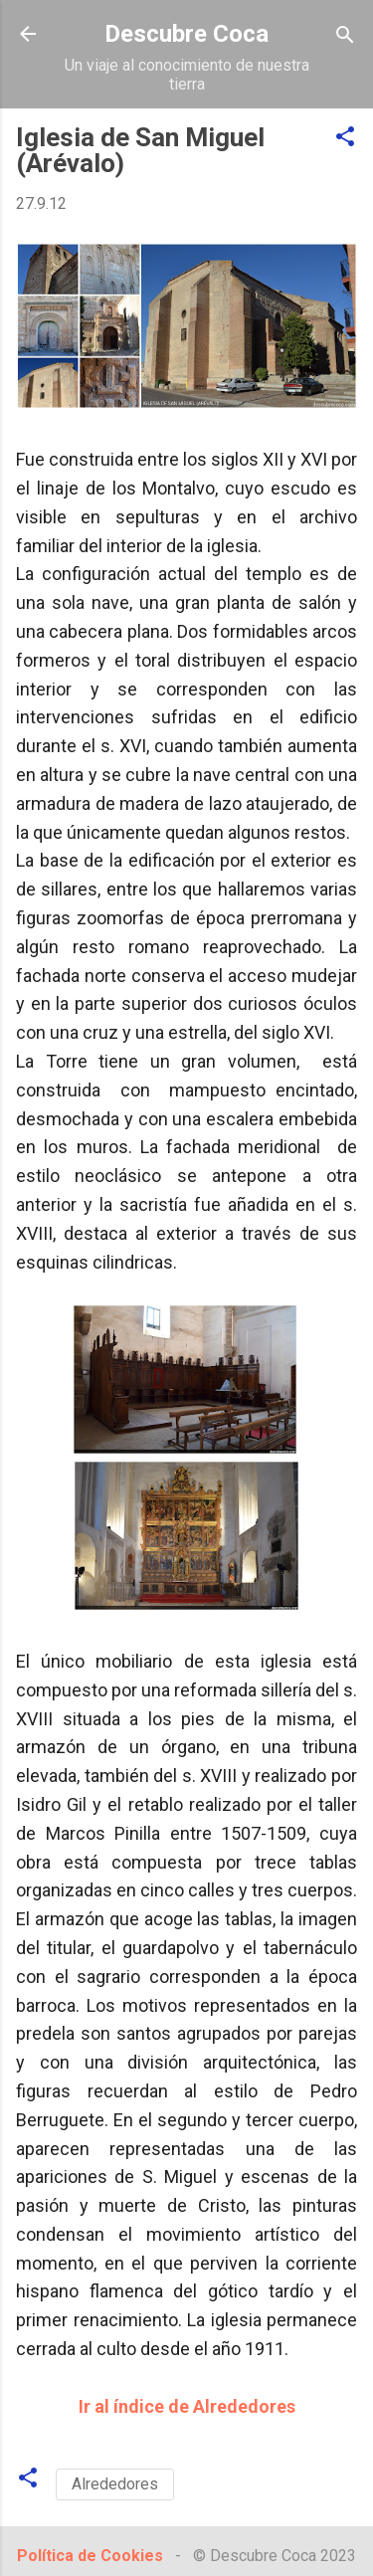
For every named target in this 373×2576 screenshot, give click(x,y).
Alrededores (115, 2484)
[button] (345, 137)
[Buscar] (345, 36)
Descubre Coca (186, 34)
